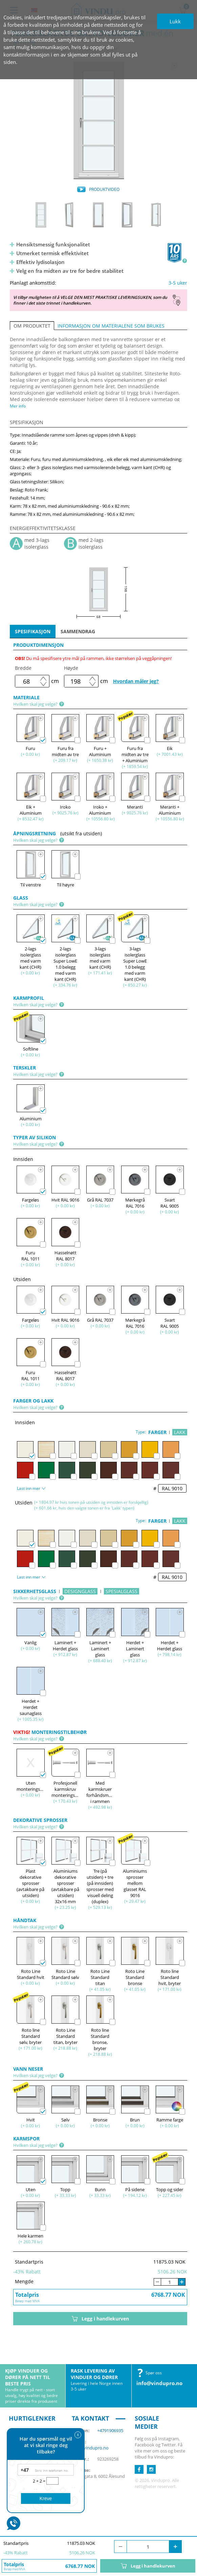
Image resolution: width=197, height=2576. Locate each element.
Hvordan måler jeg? (136, 681)
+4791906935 (110, 2430)
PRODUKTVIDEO (104, 189)
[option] (98, 120)
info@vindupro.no (159, 2383)
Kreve (46, 2498)
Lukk (175, 21)
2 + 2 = (39, 2481)
